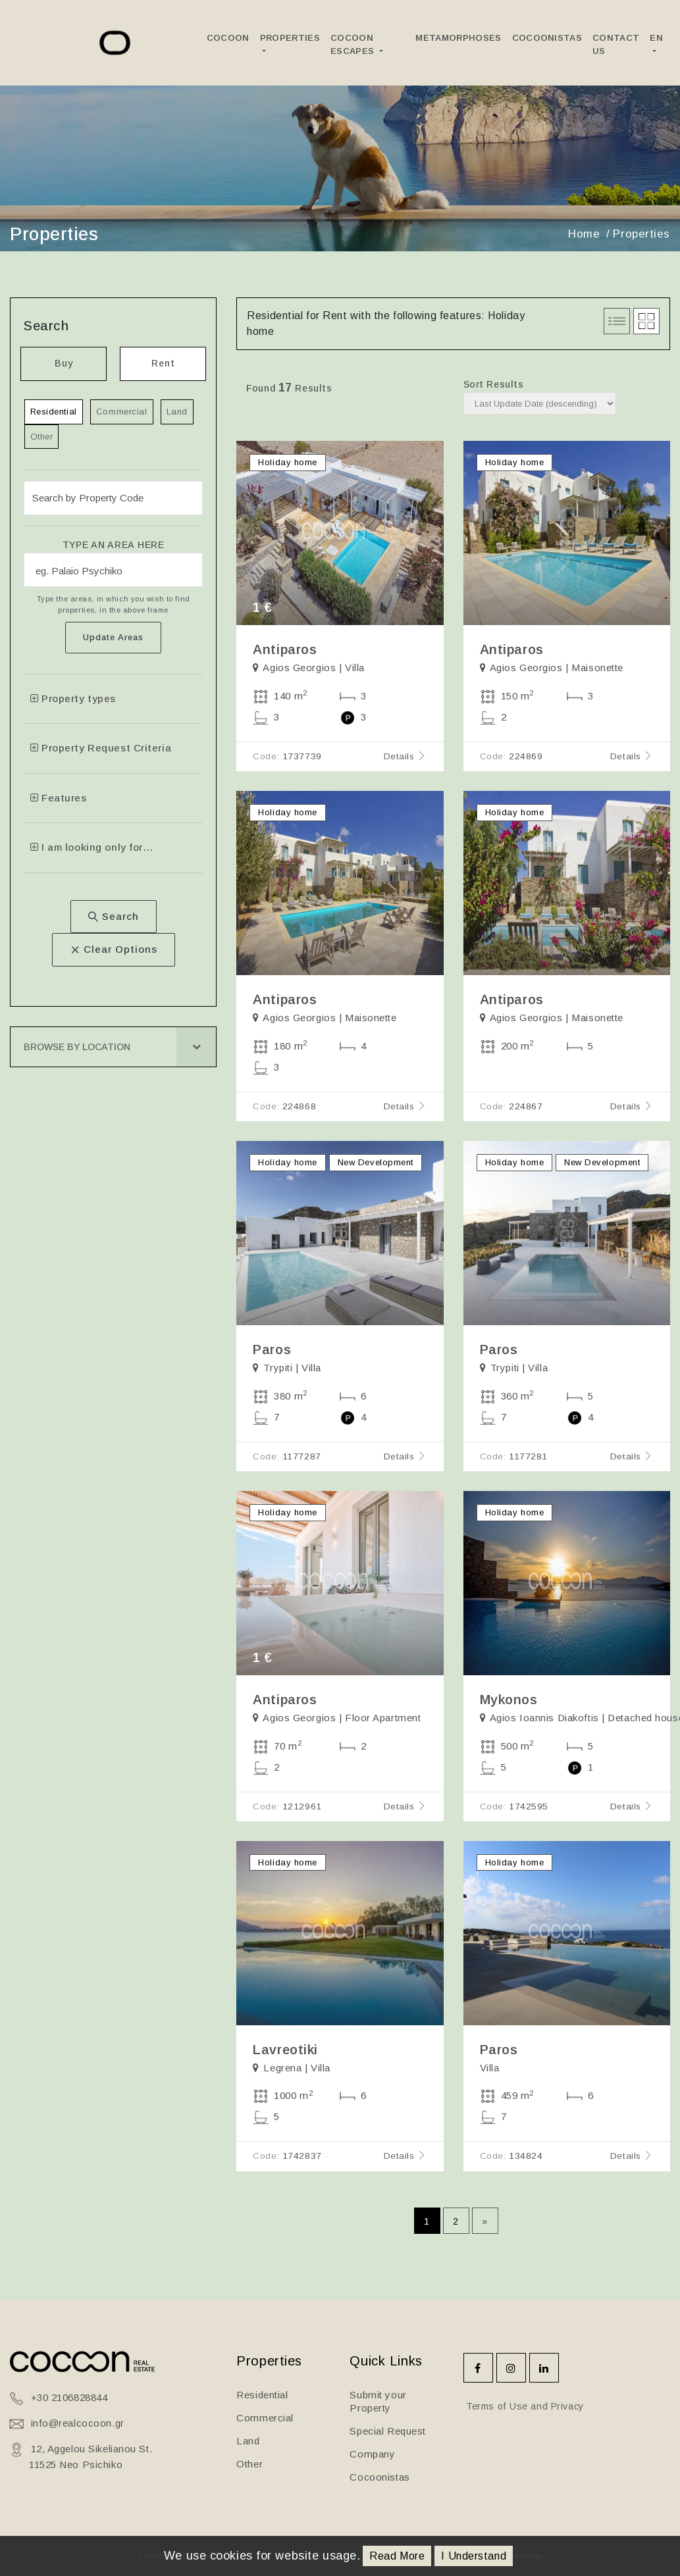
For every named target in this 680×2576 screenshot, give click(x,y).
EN (656, 38)
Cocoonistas (547, 38)
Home (584, 234)
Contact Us (615, 44)
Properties (290, 38)
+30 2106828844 (69, 2397)
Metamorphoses (458, 38)
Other (41, 437)
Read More (397, 2556)
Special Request (387, 2431)
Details (405, 756)
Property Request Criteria (100, 747)
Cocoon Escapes (353, 44)
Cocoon (228, 38)
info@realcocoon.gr (77, 2423)
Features (58, 797)
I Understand (473, 2556)
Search (113, 916)
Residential (53, 412)
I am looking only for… (91, 847)
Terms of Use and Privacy (523, 2406)
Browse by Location (77, 1047)
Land (177, 412)
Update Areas (113, 637)
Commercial (121, 412)
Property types (73, 698)
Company (372, 2454)
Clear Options (113, 949)
